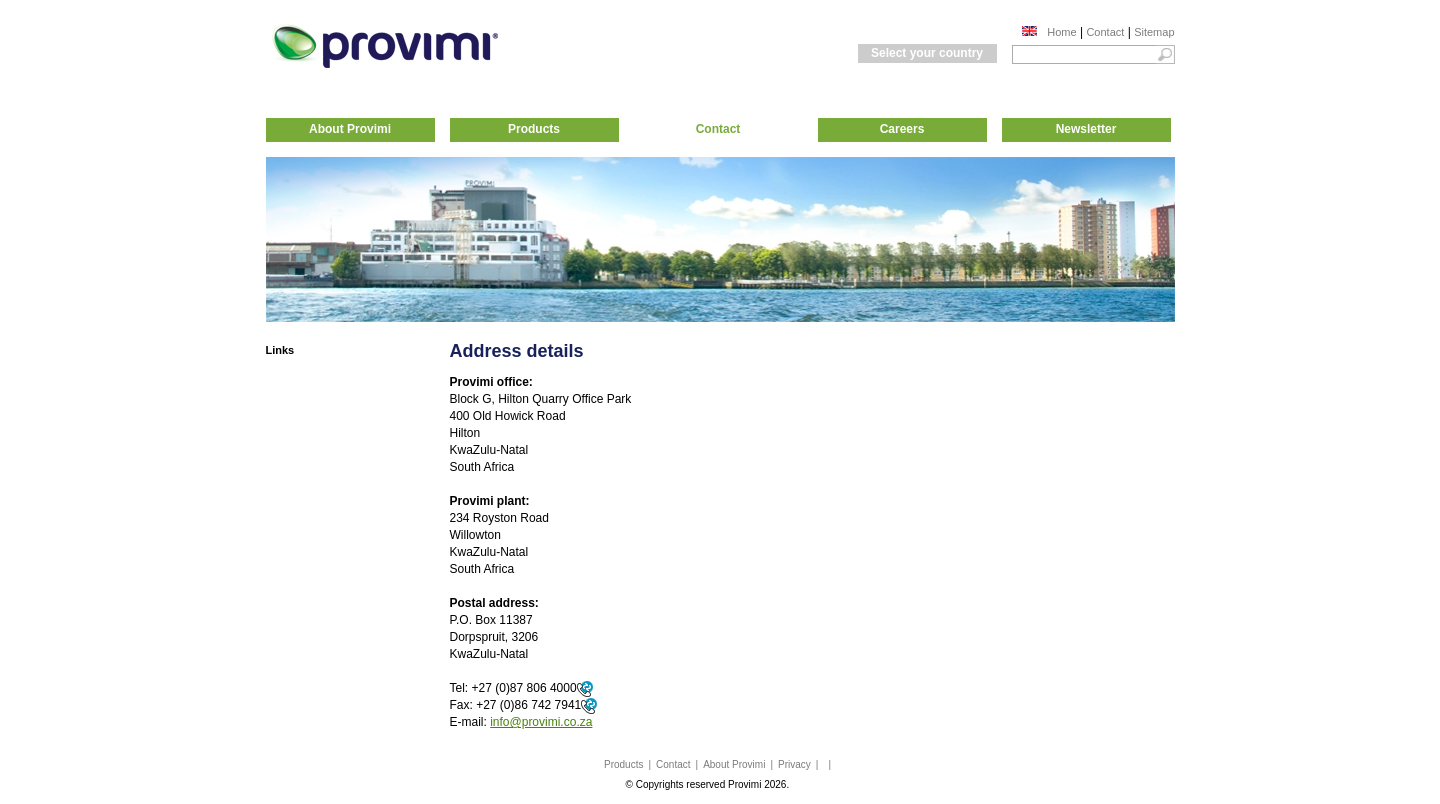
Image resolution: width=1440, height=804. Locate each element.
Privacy (794, 764)
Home (1061, 32)
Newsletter (1086, 129)
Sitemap (1154, 32)
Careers (902, 129)
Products (534, 129)
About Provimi (350, 129)
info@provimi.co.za (541, 722)
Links (280, 350)
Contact (1105, 32)
